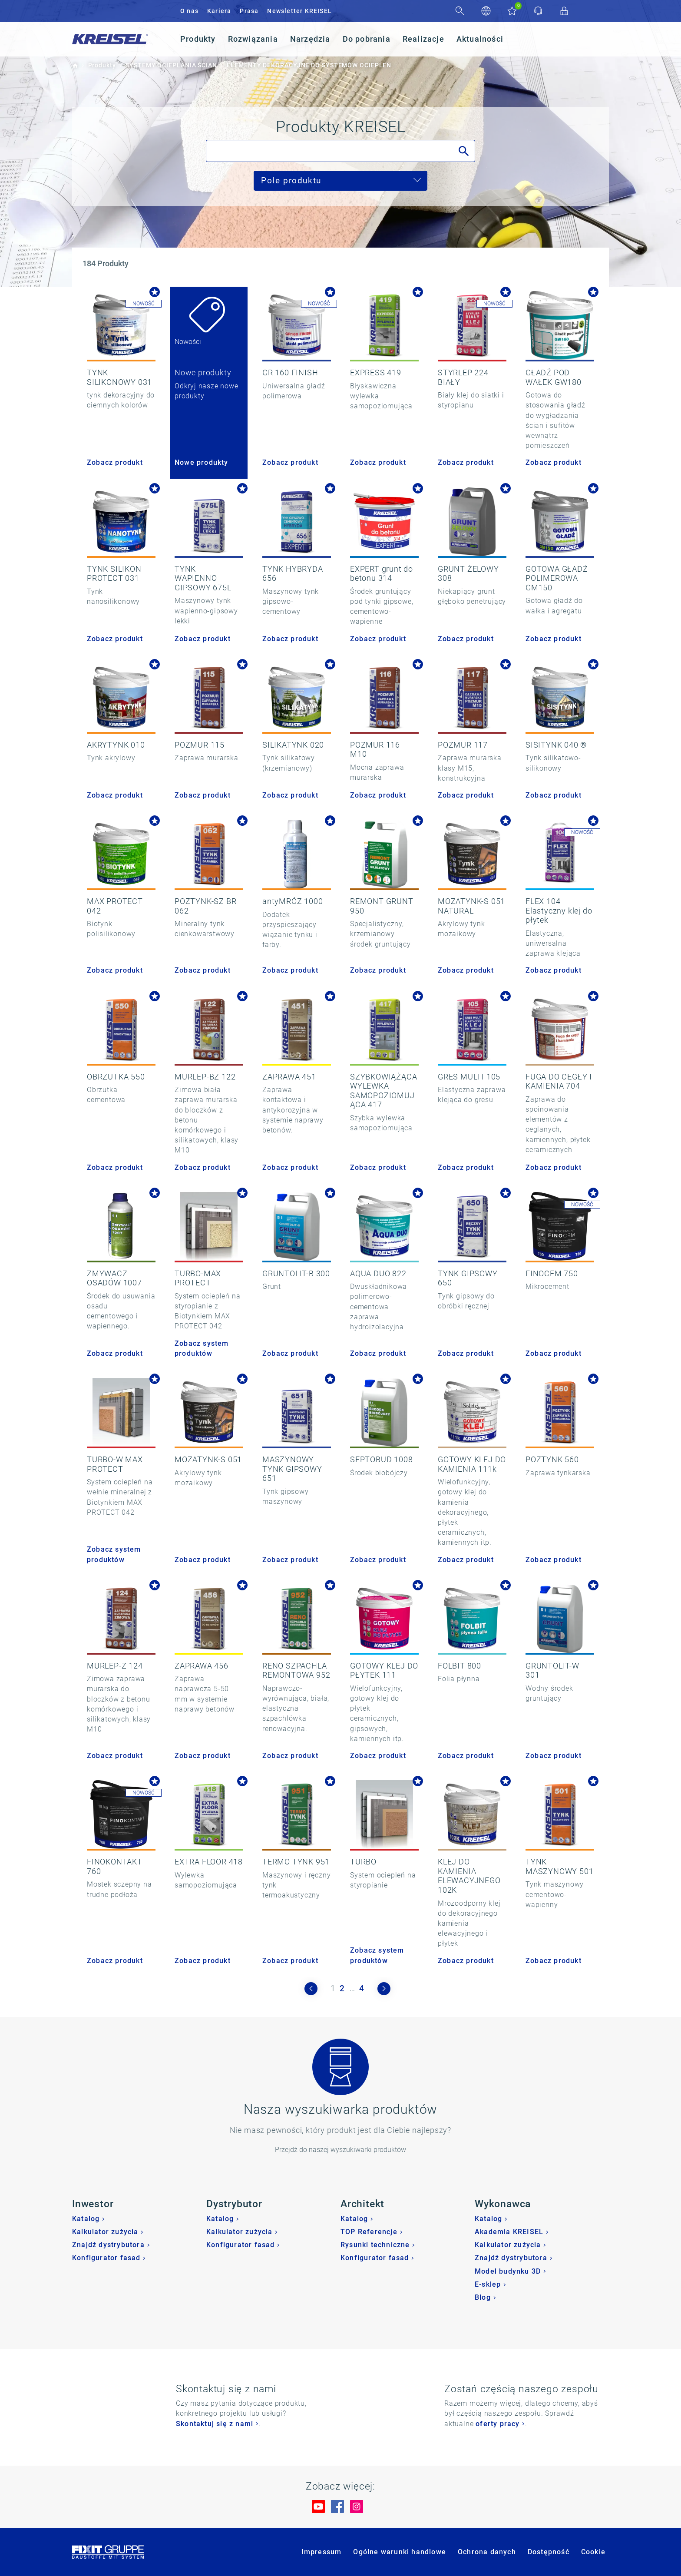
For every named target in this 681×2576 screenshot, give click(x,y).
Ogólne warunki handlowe (399, 2552)
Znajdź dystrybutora (108, 2245)
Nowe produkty (201, 462)
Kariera (219, 10)
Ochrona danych (487, 2552)
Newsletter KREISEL (299, 10)
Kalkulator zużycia (105, 2232)
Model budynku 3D (508, 2271)
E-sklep (488, 2284)
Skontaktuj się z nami (214, 2424)
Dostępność (548, 2552)
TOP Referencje (368, 2232)
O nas (189, 10)
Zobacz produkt (115, 462)
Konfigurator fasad (106, 2258)
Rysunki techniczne (375, 2245)
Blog (483, 2297)
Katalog (85, 2219)
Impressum (321, 2552)
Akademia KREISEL (509, 2232)
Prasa (249, 10)
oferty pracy (497, 2424)
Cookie (593, 2552)
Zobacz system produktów (202, 1348)
